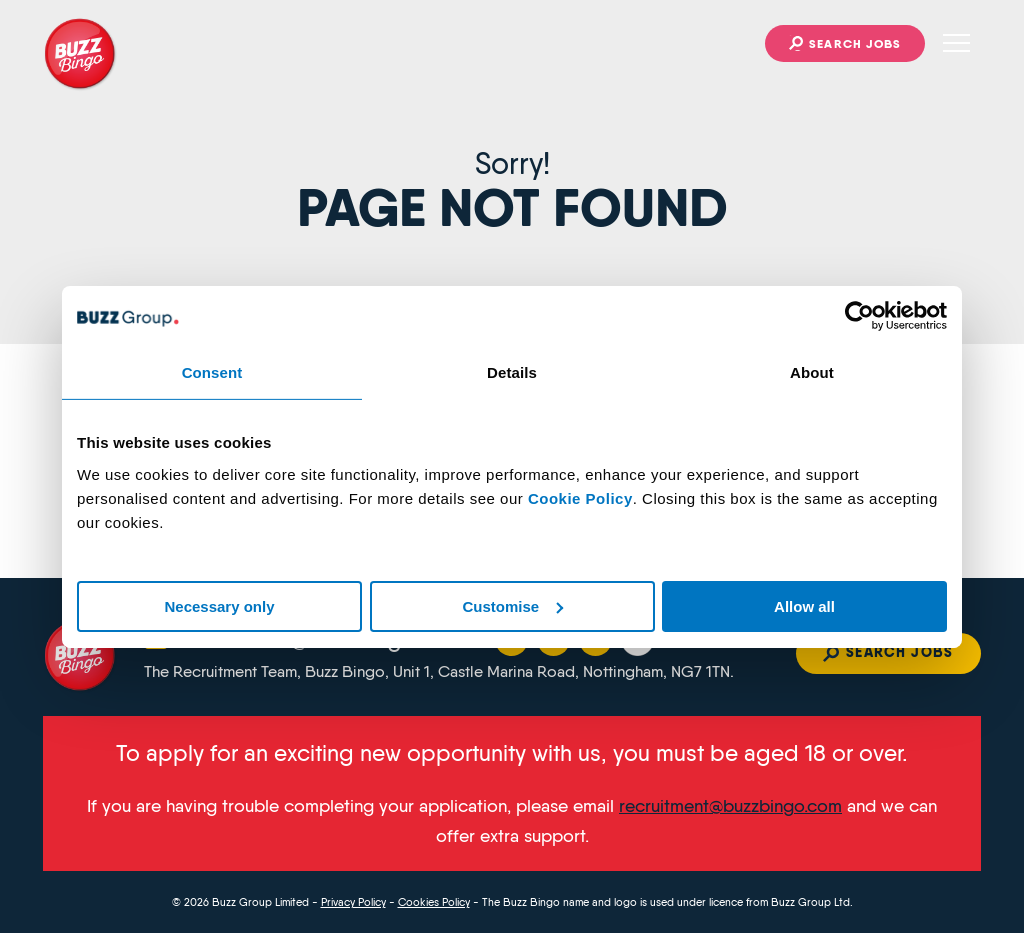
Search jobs (855, 43)
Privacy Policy (353, 902)
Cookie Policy (580, 497)
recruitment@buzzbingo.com (730, 806)
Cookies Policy (434, 902)
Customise (512, 605)
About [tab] (812, 371)
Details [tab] (512, 371)
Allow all (804, 605)
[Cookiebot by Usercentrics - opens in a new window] (859, 315)
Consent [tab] (212, 371)
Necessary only (219, 605)
